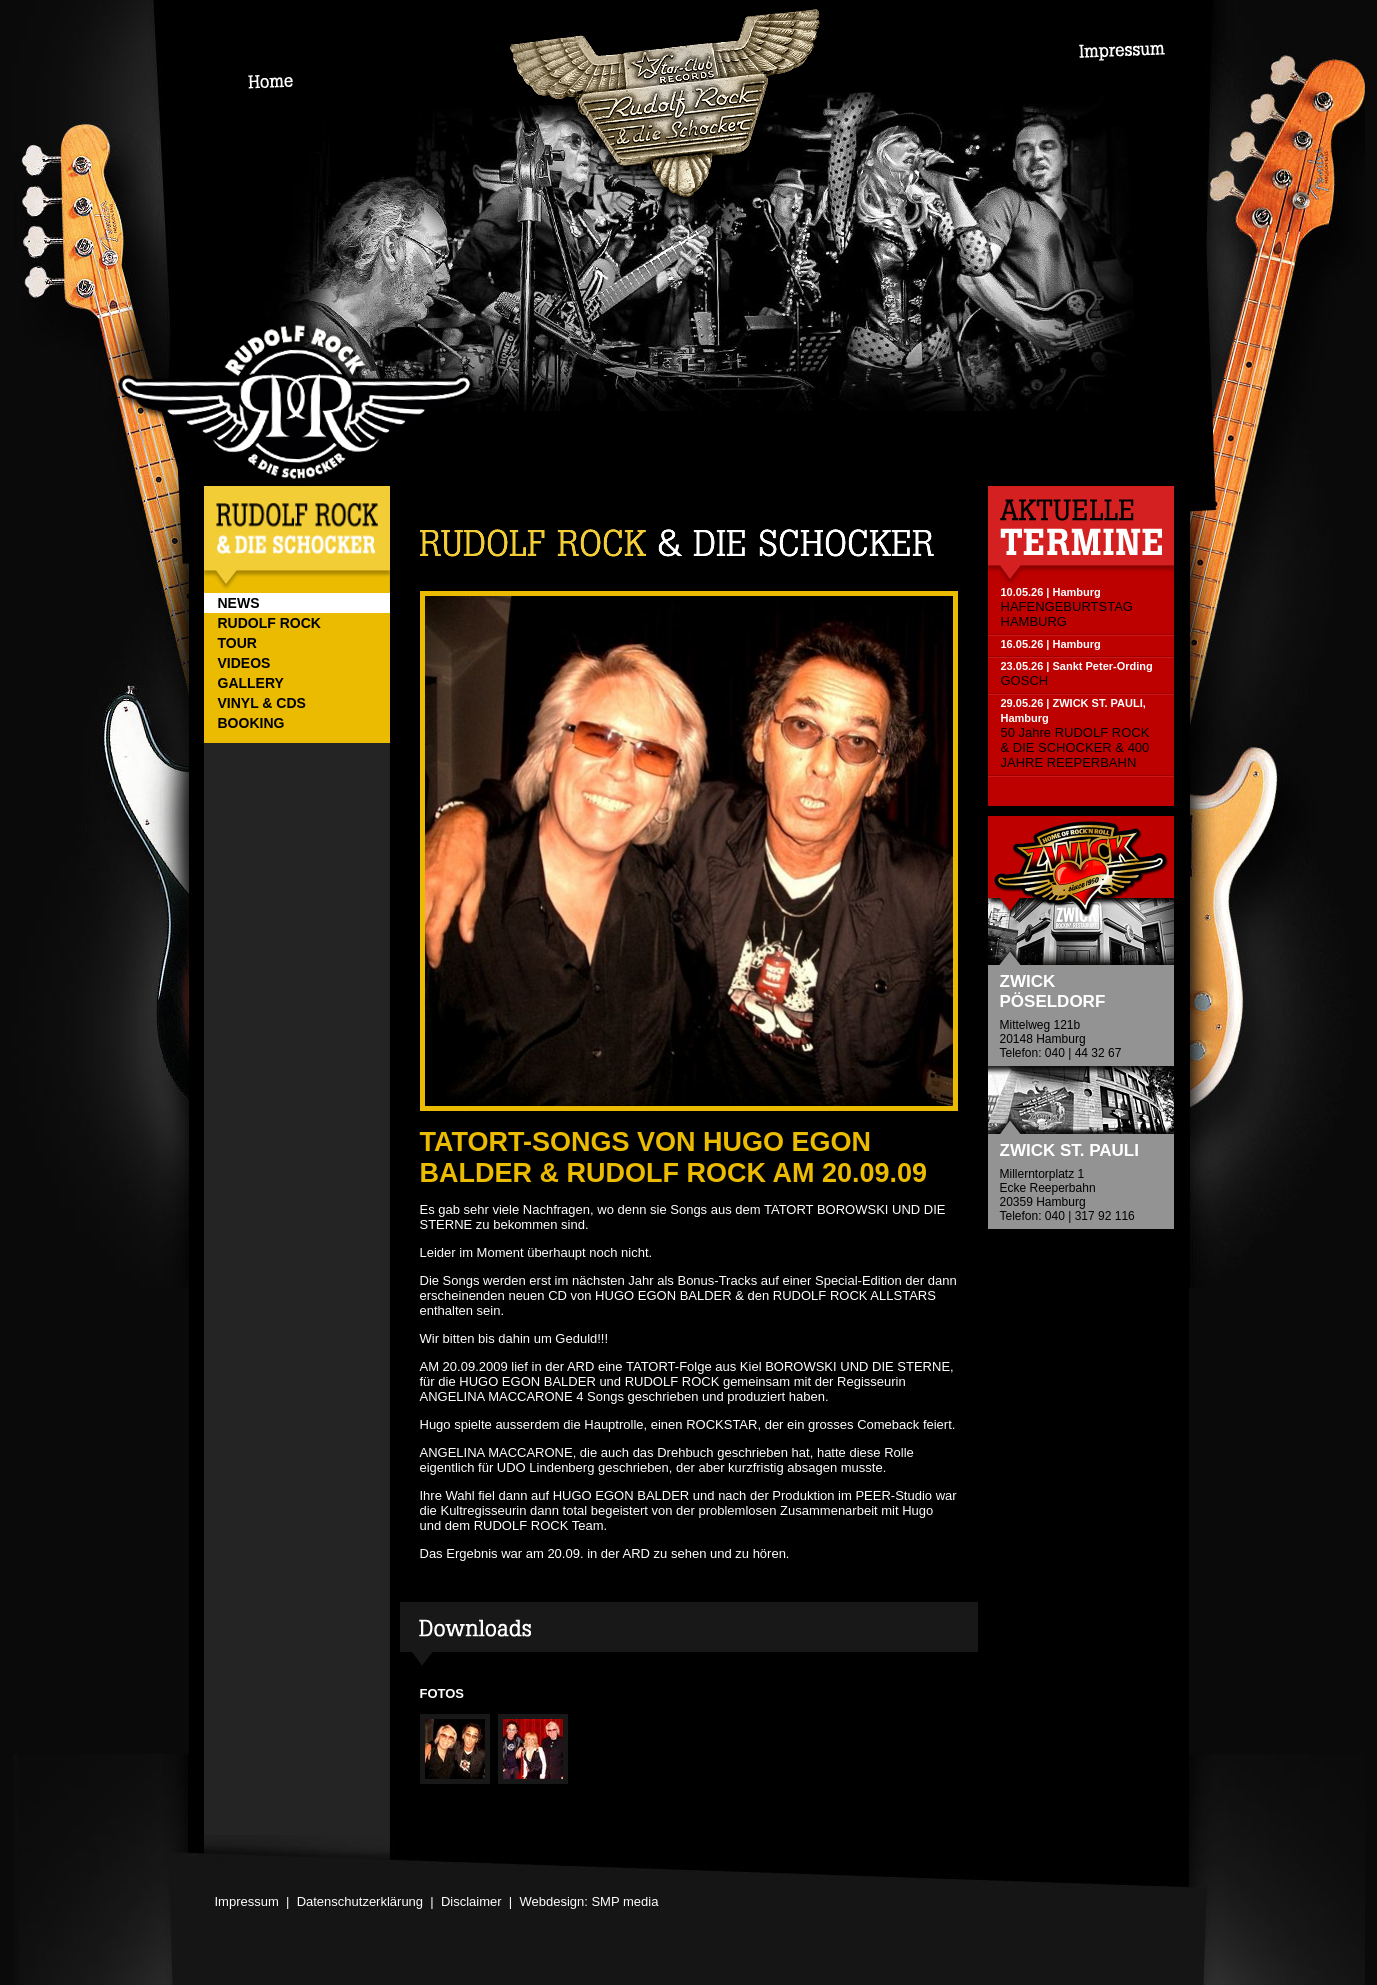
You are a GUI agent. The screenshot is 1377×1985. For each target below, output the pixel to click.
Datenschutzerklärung (360, 1901)
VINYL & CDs (262, 703)
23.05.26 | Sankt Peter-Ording (1077, 666)
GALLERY (251, 683)
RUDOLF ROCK (269, 623)
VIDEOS (244, 663)
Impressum (247, 1901)
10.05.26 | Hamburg (1051, 592)
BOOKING (251, 723)
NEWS (239, 603)
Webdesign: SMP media (588, 1901)
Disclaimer (471, 1901)
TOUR (237, 643)
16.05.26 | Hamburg (1051, 644)
